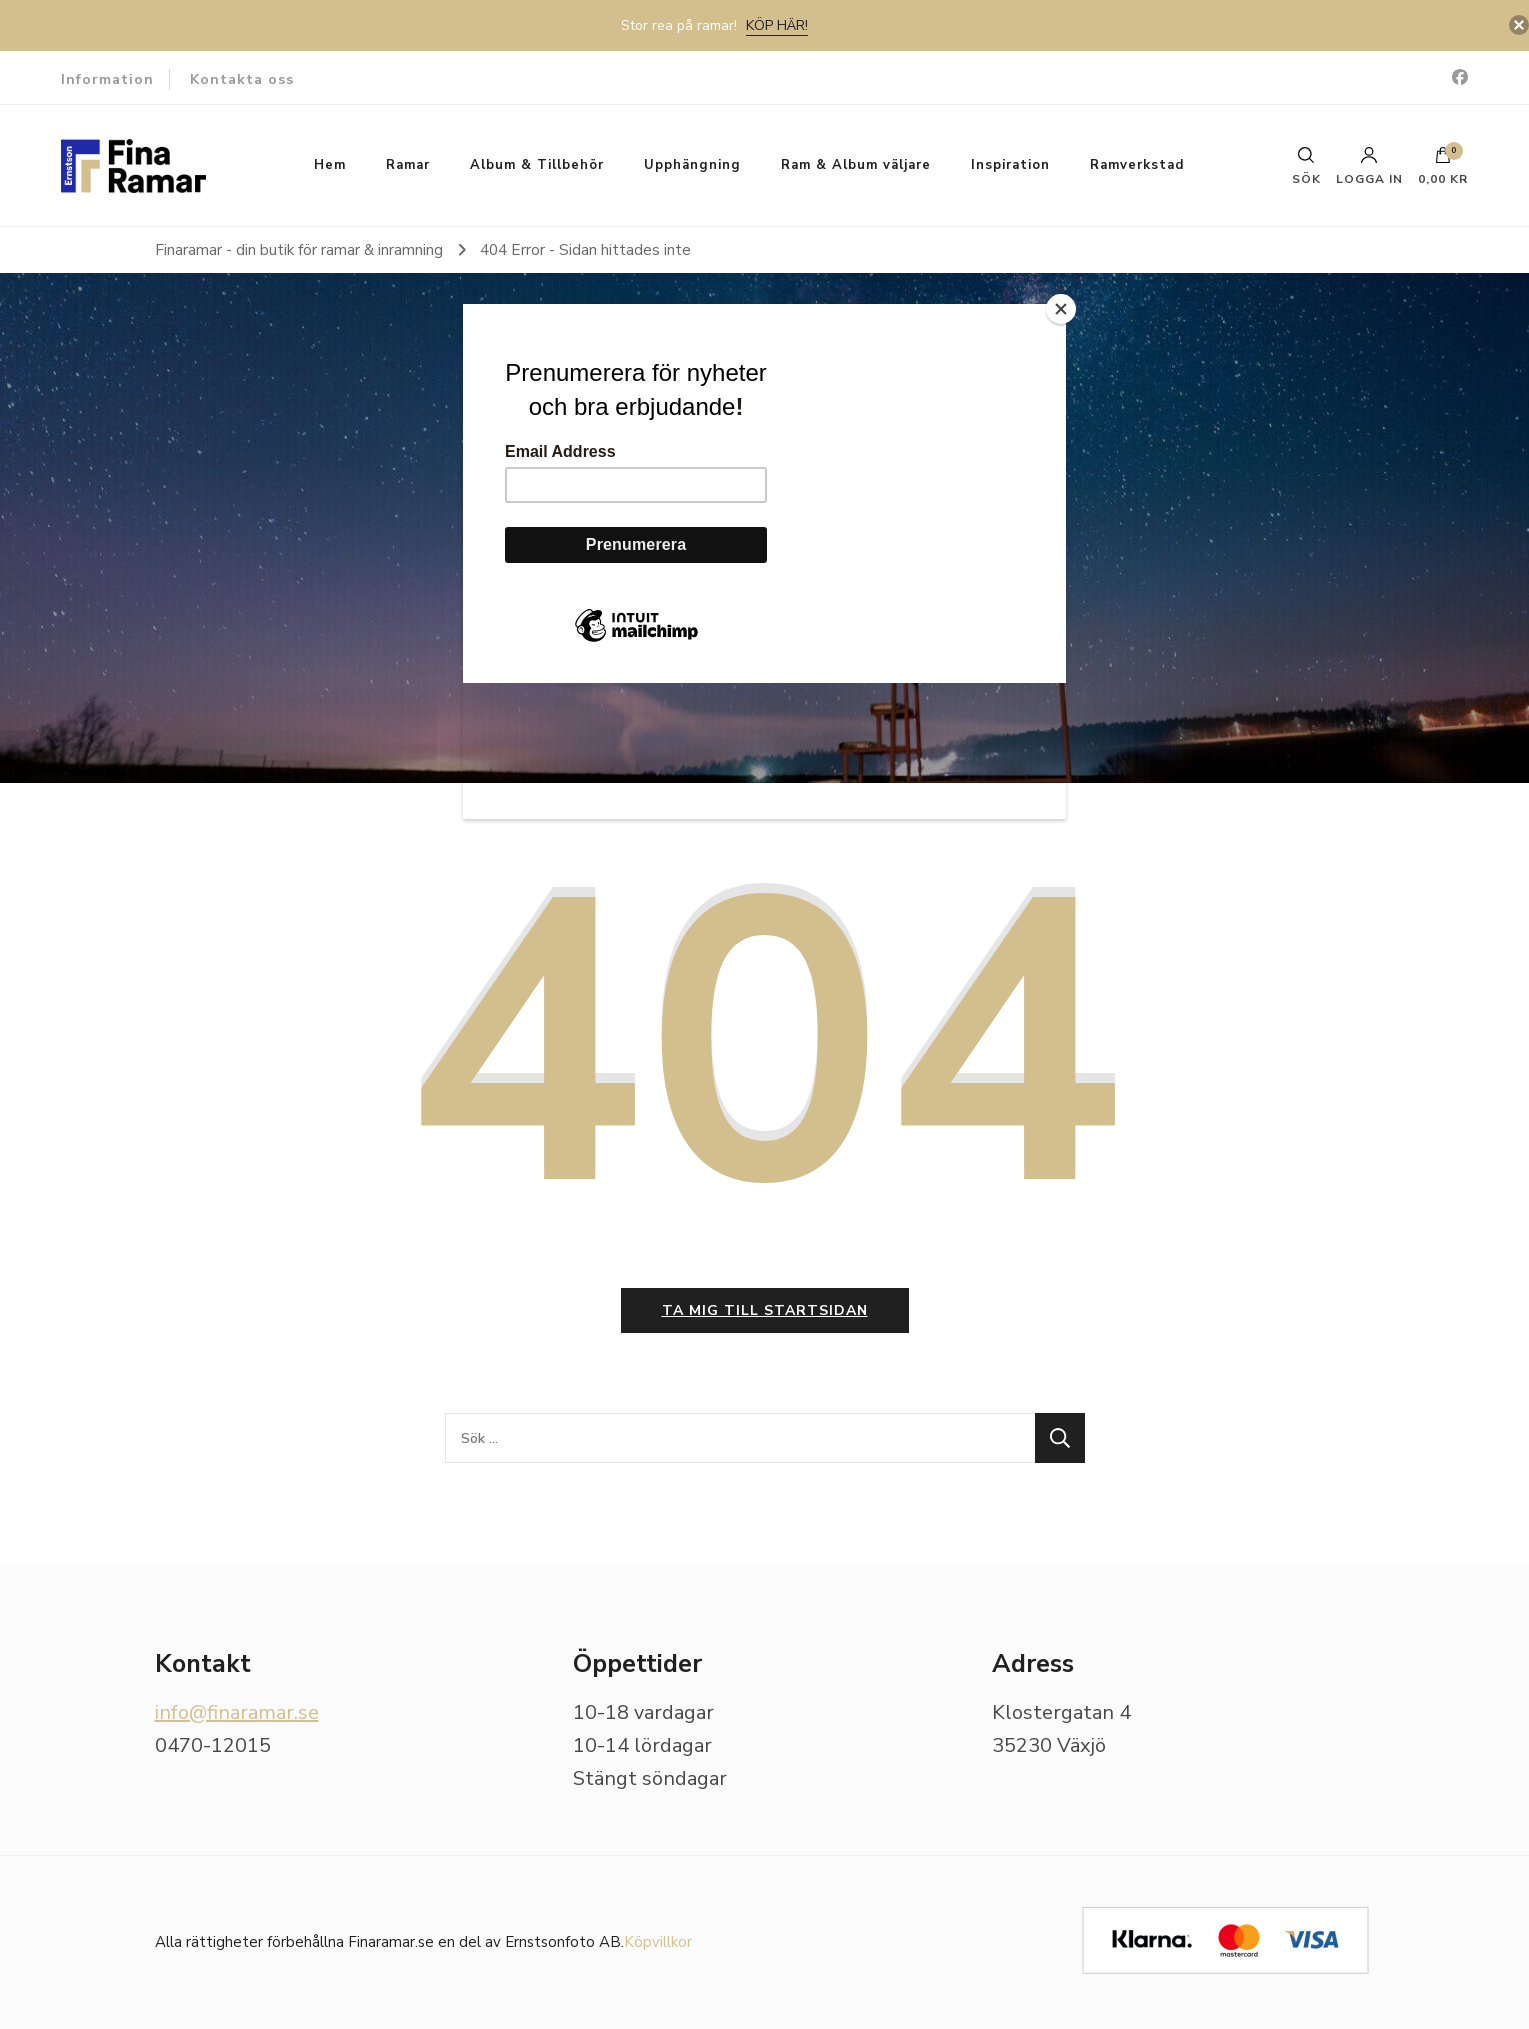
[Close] (1061, 309)
